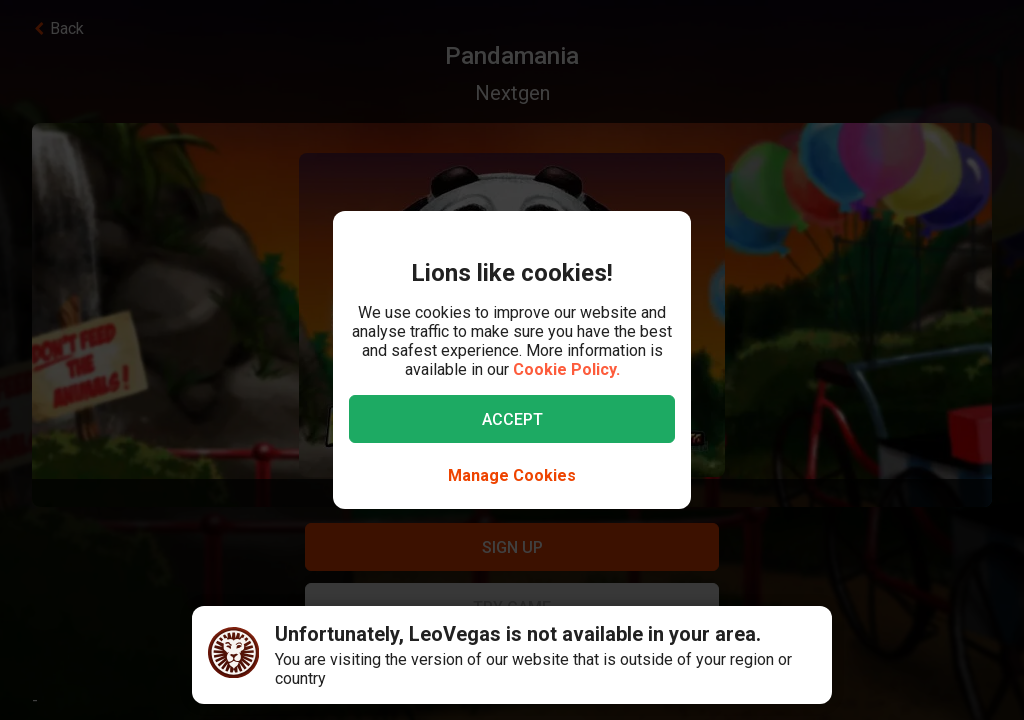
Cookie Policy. (566, 369)
